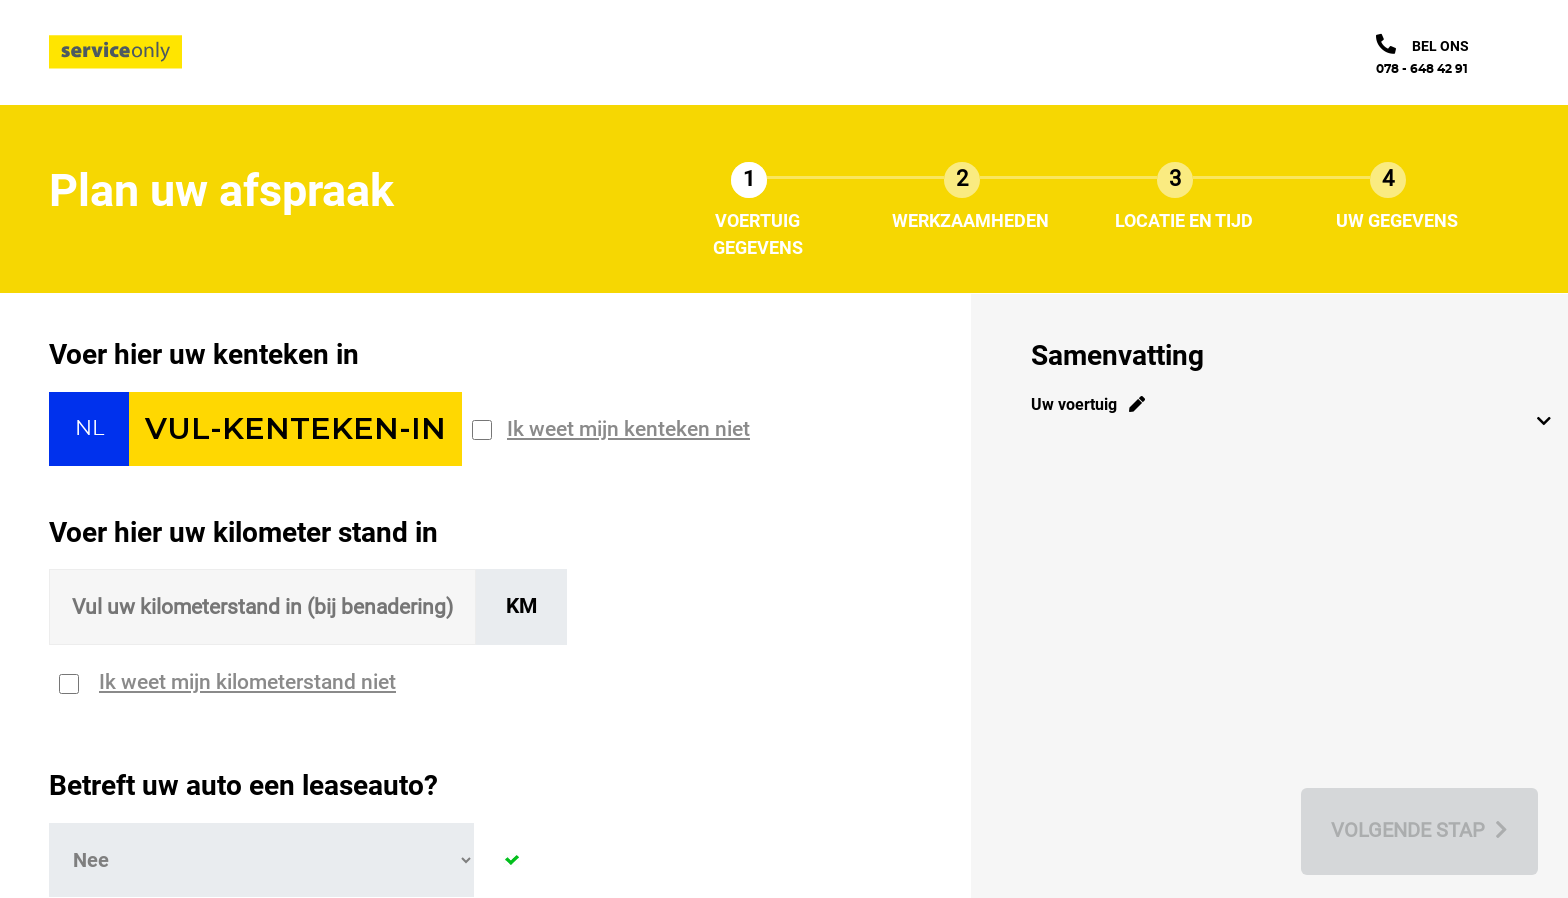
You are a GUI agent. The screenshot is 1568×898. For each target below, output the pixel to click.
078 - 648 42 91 (1422, 69)
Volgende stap (1419, 830)
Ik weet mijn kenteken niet (628, 429)
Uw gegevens (1397, 220)
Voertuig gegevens (758, 234)
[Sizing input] (262, 607)
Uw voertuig (1088, 404)
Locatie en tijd (1184, 220)
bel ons (1440, 46)
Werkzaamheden (970, 220)
